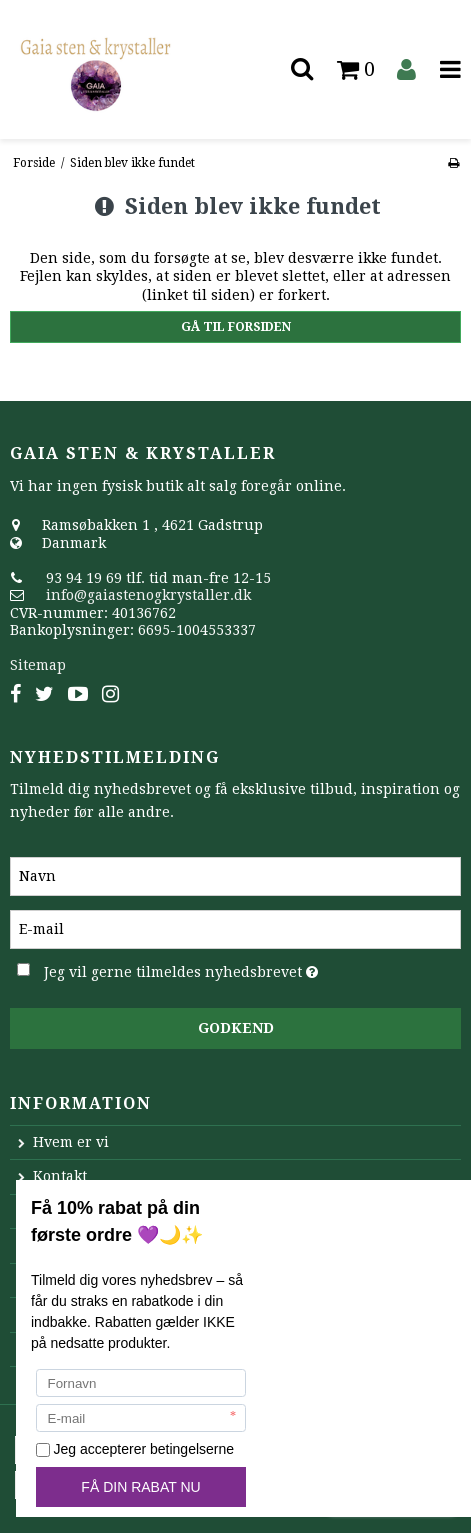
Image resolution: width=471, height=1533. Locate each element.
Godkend (236, 1028)
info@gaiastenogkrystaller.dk (148, 595)
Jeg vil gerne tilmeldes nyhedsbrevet (199, 968)
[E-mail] (235, 928)
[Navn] (235, 875)
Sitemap (38, 665)
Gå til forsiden (236, 327)
